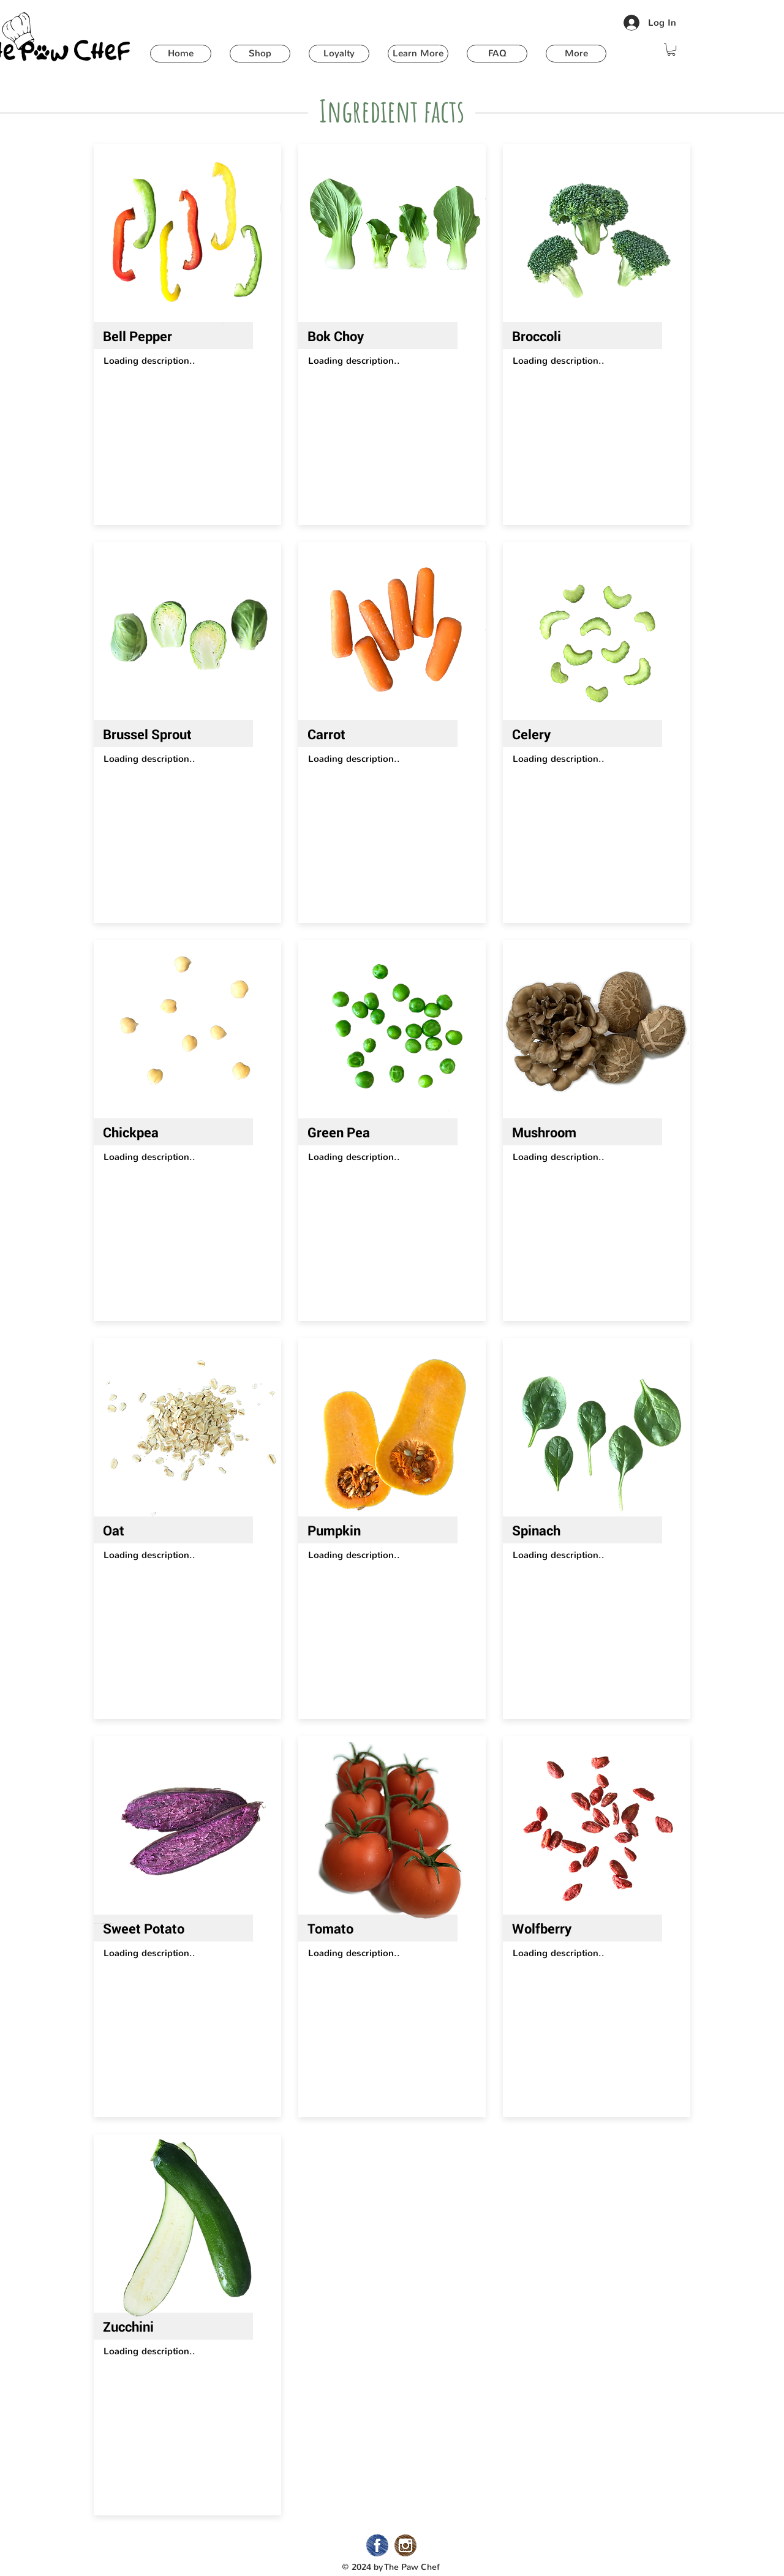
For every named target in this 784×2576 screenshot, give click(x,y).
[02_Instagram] (405, 2545)
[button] (260, 53)
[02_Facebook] (377, 2545)
